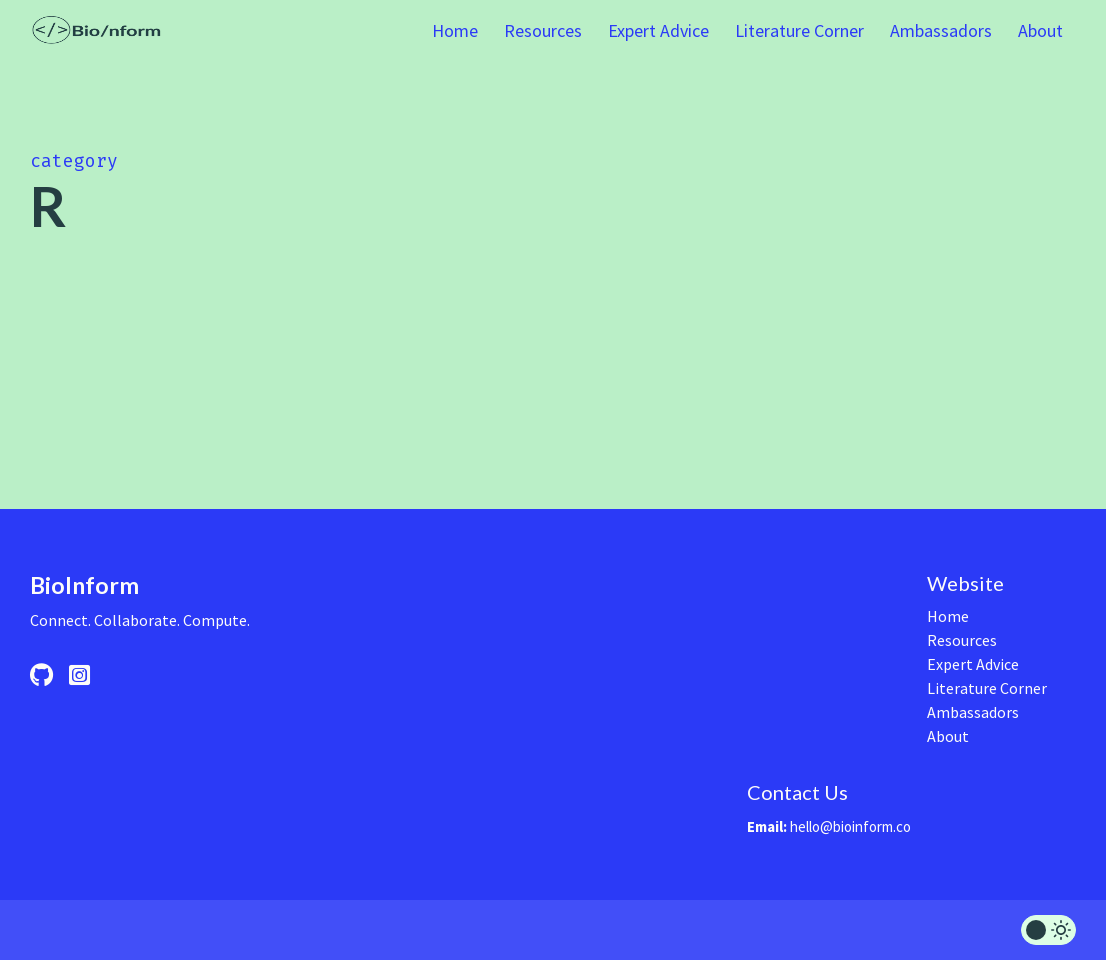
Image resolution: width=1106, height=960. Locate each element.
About (1040, 30)
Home (455, 30)
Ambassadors (941, 30)
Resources (543, 30)
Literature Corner (799, 30)
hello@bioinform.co (850, 826)
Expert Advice (658, 30)
